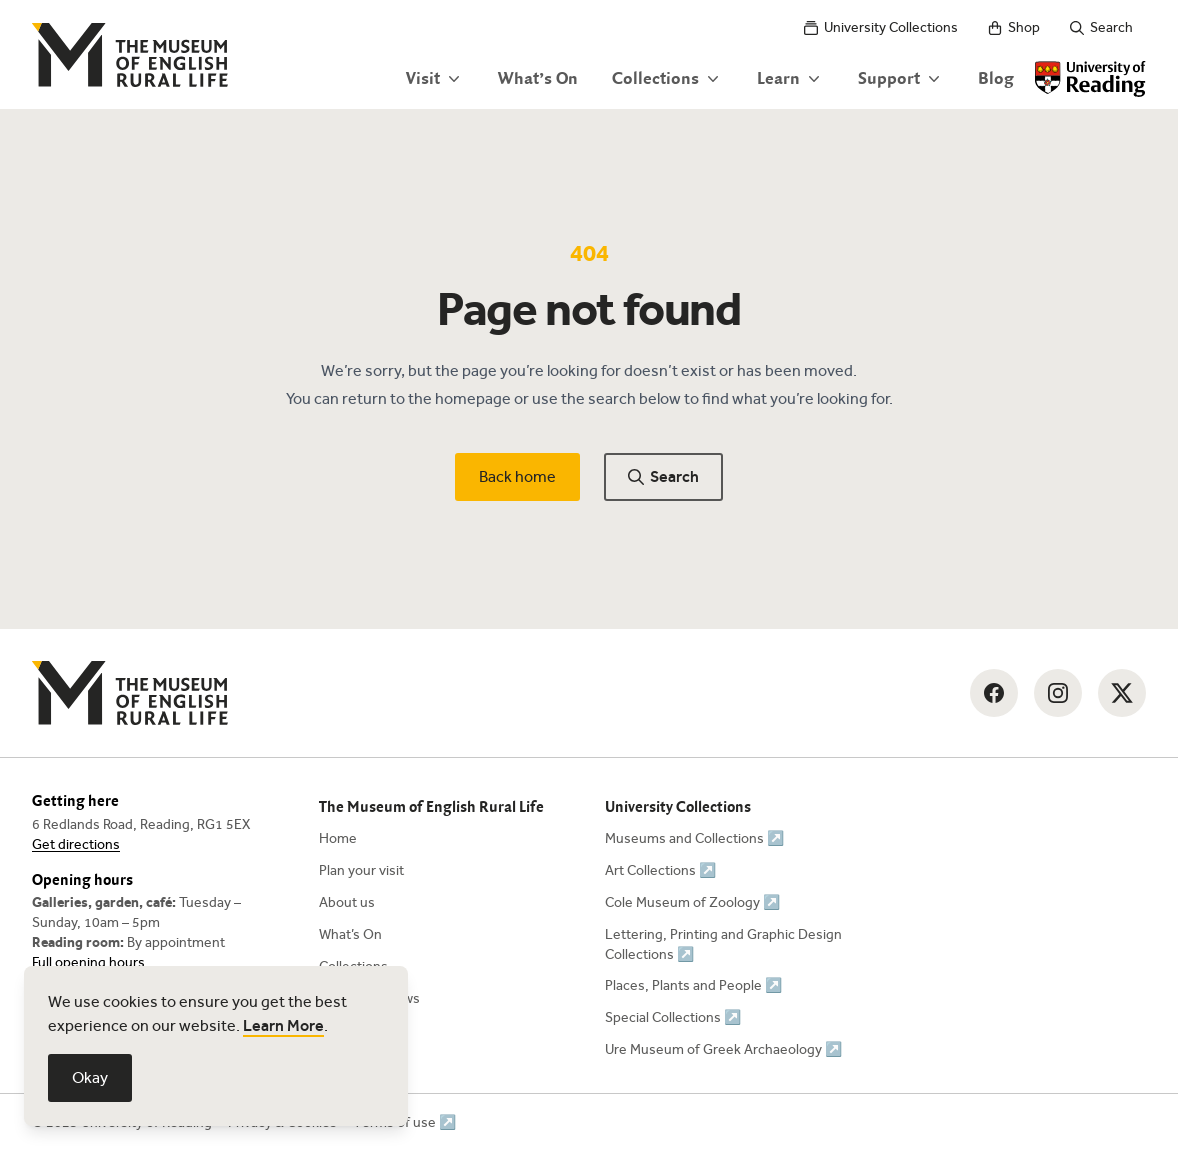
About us (347, 902)
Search (1101, 27)
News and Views (369, 998)
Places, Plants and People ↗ (693, 985)
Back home (517, 476)
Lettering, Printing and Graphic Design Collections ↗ (723, 944)
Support (901, 79)
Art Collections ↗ (660, 870)
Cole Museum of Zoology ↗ (692, 902)
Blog (996, 79)
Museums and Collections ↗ (694, 838)
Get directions (76, 844)
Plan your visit (361, 870)
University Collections (881, 27)
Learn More (283, 1025)
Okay (90, 1077)
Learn (790, 79)
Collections (667, 79)
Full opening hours (88, 962)
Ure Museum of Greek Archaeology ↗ (723, 1049)
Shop (1014, 27)
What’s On (538, 79)
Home (338, 838)
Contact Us (353, 1030)
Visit (435, 79)
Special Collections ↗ (673, 1017)
